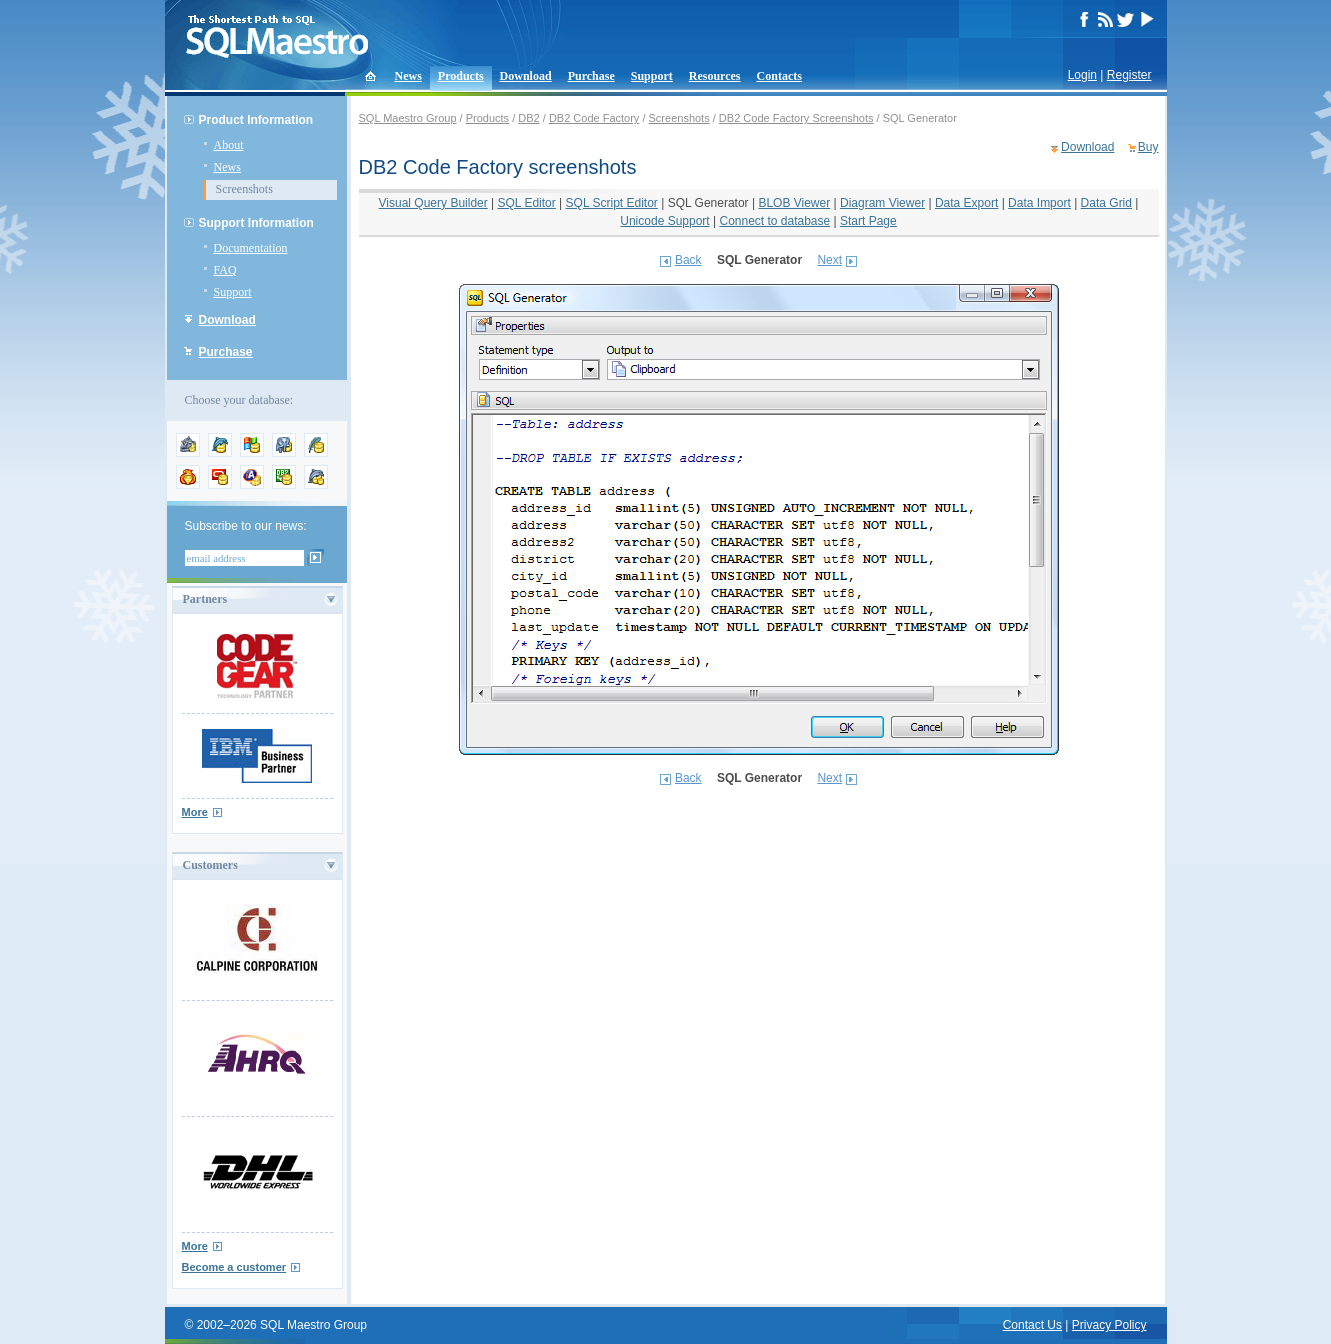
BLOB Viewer (794, 203)
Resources (715, 76)
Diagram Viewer (882, 203)
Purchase (591, 76)
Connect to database (774, 221)
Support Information (256, 223)
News (408, 76)
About (229, 145)
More (195, 812)
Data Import (1039, 203)
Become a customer (234, 1267)
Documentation (251, 248)
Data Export (966, 203)
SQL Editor (527, 203)
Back (688, 260)
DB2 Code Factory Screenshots (796, 118)
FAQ (225, 270)
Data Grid (1106, 203)
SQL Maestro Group (408, 118)
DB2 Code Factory (594, 118)
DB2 (528, 118)
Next (829, 260)
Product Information (256, 120)
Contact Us (1032, 1325)
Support (652, 76)
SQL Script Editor (612, 203)
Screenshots (244, 189)
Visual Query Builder (433, 203)
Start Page (868, 221)
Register (1129, 75)
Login (1082, 75)
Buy (1148, 147)
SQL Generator (708, 203)
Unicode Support (664, 221)
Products (461, 76)
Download (526, 76)
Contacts (779, 76)
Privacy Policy (1109, 1325)
